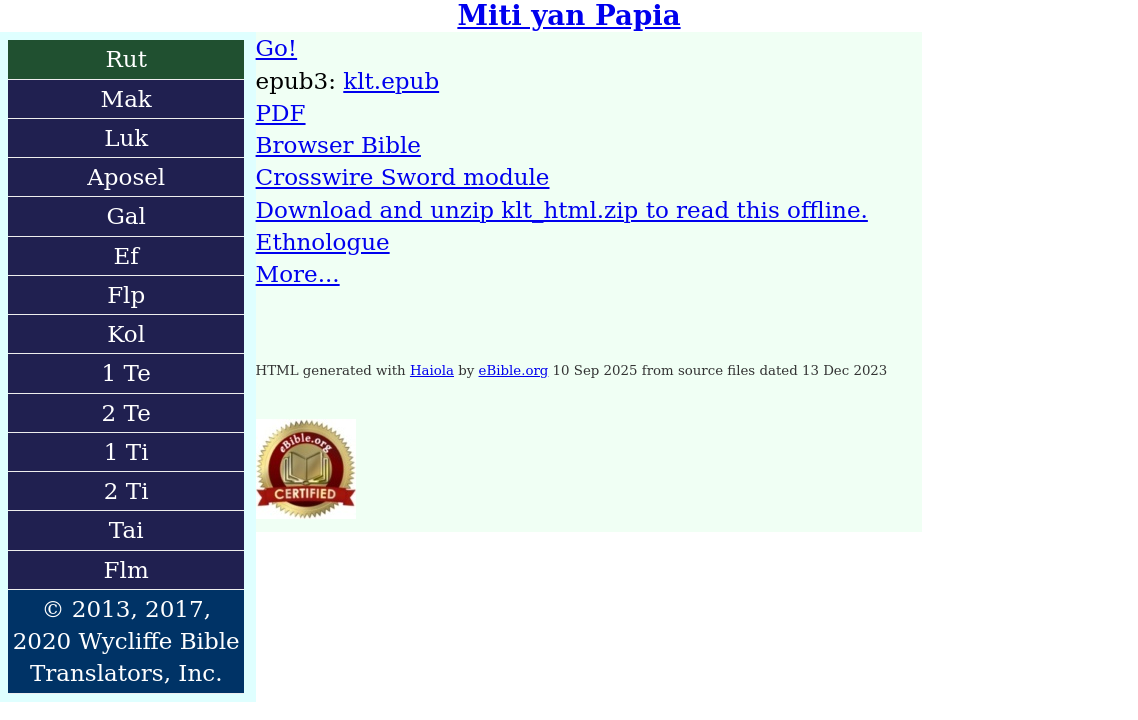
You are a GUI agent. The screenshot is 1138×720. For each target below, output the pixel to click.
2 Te (126, 413)
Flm (126, 570)
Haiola (432, 370)
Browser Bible (338, 145)
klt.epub (391, 81)
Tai (126, 530)
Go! (277, 48)
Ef (126, 256)
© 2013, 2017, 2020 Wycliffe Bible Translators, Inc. (126, 641)
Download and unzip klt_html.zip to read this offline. (562, 210)
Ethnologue (323, 242)
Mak (126, 99)
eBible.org (514, 370)
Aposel (126, 177)
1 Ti (126, 452)
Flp (126, 295)
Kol (126, 334)
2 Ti (126, 491)
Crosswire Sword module (403, 177)
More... (298, 274)
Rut (125, 59)
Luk (126, 138)
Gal (126, 216)
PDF (281, 113)
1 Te (126, 373)
